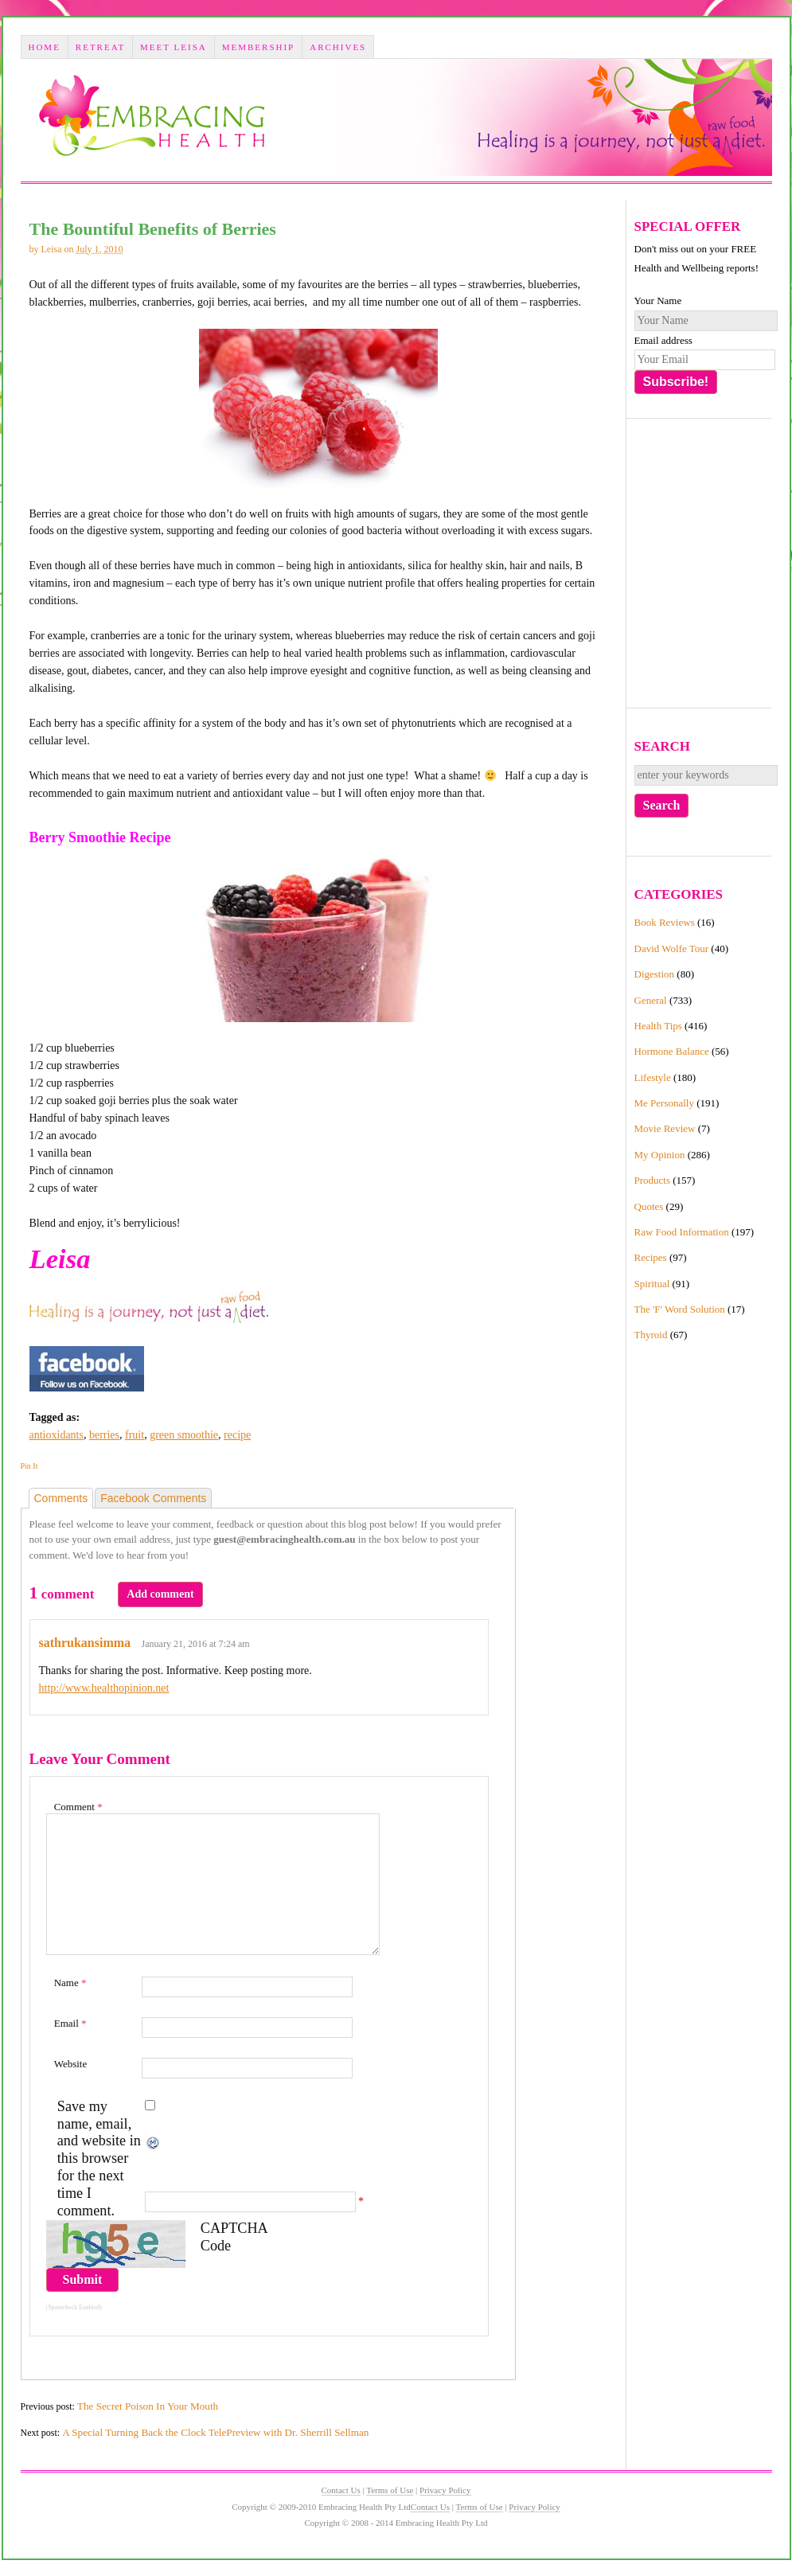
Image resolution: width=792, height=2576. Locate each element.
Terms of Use (389, 2490)
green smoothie (184, 1435)
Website (71, 2064)
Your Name (658, 300)
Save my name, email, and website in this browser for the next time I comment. (99, 2158)
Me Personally (664, 1103)
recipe (237, 1435)
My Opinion (659, 1155)
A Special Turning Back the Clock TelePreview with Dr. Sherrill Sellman (215, 2432)
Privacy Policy (444, 2490)
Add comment (160, 1594)
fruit (134, 1435)
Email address (663, 340)
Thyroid (651, 1335)
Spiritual (652, 1284)
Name (70, 1983)
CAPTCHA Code (234, 2237)
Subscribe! (676, 381)
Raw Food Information (681, 1232)
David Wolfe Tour (671, 948)
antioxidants (56, 1435)
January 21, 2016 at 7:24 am (196, 1643)
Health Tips (658, 1026)
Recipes (650, 1257)
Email (70, 2023)
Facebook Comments (153, 1498)
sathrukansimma (85, 1642)
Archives (338, 47)
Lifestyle (652, 1077)
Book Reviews (664, 922)
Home (44, 47)
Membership (258, 47)
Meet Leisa (173, 47)
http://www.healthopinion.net (104, 1688)
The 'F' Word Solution (679, 1309)
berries (104, 1435)
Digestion (654, 974)
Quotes (649, 1206)
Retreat (100, 47)
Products (652, 1180)
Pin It (29, 1466)
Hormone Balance (671, 1051)
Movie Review (665, 1128)
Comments (61, 1498)
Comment (78, 1807)
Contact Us (341, 2490)
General (650, 1000)
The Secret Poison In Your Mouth (147, 2406)
